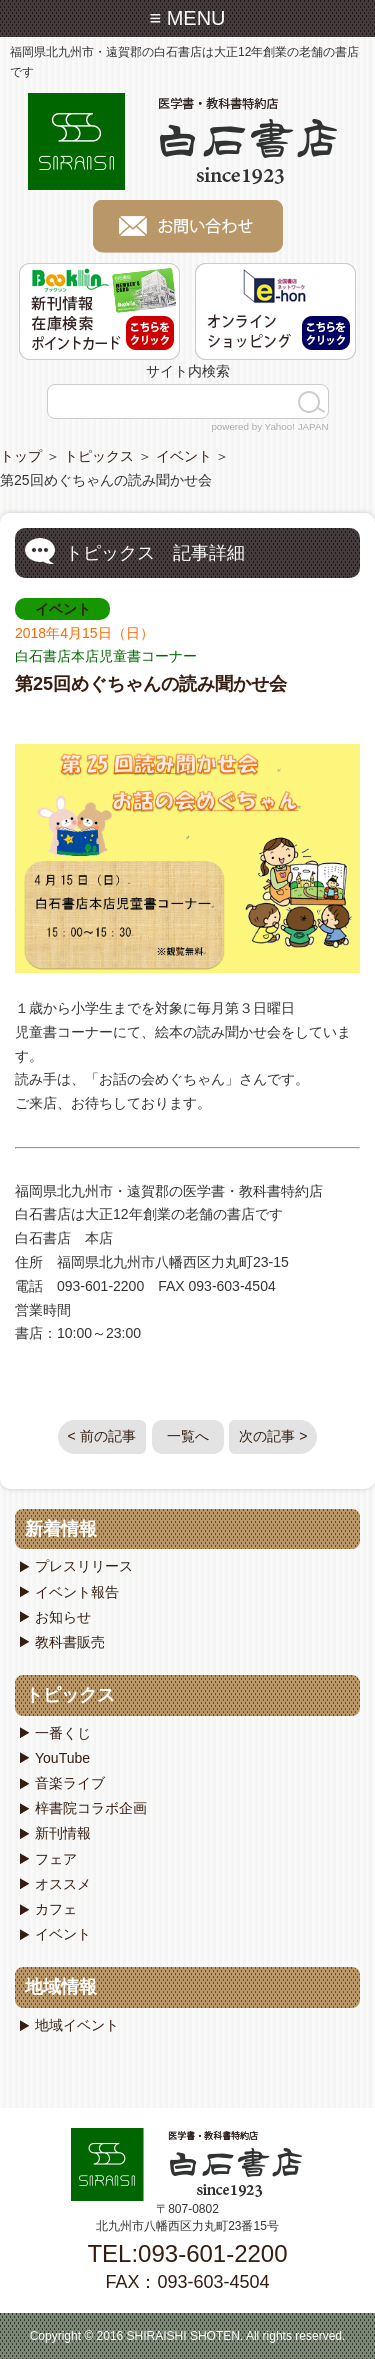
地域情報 (61, 1987)
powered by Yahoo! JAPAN (269, 426)
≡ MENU (187, 18)
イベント (184, 456)
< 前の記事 (102, 1436)
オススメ (63, 1884)
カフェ (56, 1909)
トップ (21, 456)
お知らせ (63, 1617)
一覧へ (188, 1436)
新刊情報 (63, 1833)
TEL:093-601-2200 (187, 2253)
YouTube (62, 1758)
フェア (56, 1859)
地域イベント (77, 2025)
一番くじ (63, 1733)
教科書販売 (70, 1642)
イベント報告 (77, 1592)
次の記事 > (273, 1436)
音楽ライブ (70, 1783)
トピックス (99, 456)
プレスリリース (84, 1566)
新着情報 (61, 1529)
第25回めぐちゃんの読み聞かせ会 (151, 684)
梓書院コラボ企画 (91, 1808)
